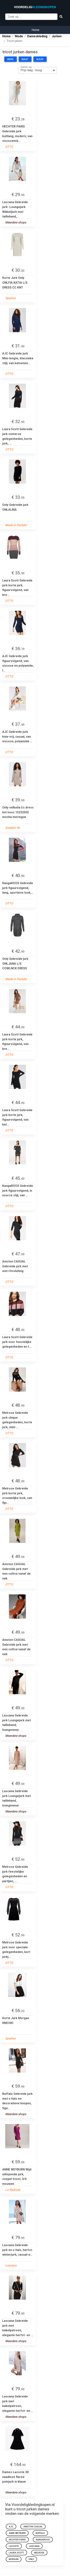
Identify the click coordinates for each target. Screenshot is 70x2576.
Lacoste (14, 2546)
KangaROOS (43, 2539)
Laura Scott (16, 2552)
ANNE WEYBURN (17, 2533)
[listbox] (37, 70)
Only (31, 2559)
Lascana (34, 2546)
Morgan (13, 2559)
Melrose (39, 2552)
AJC (11, 2526)
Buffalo (40, 2533)
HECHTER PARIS (17, 2539)
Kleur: (40, 59)
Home (35, 30)
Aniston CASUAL (33, 2526)
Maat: (25, 59)
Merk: (10, 59)
